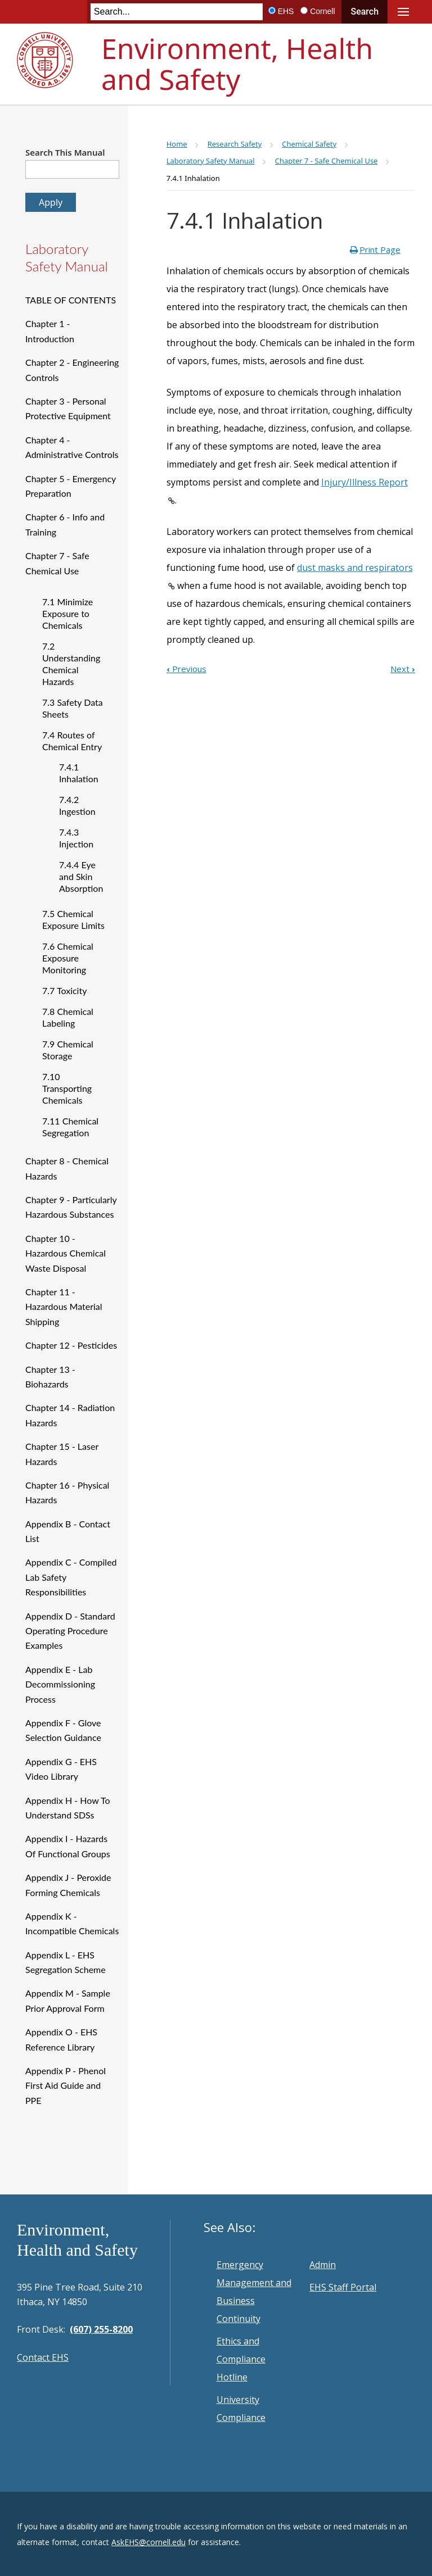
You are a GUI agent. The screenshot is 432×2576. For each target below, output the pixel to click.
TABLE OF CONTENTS (70, 299)
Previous (186, 668)
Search (364, 11)
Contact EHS (43, 2357)
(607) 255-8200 (101, 2329)
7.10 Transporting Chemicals (67, 1088)
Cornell (322, 11)
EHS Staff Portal (342, 2287)
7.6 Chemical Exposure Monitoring (67, 958)
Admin (322, 2264)
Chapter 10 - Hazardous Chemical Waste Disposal (65, 1253)
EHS (286, 11)
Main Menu (403, 12)
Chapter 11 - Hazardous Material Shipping (63, 1306)
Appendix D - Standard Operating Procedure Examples (70, 1631)
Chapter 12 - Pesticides (71, 1345)
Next (402, 668)
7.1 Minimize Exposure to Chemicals (67, 613)
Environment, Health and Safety (237, 63)
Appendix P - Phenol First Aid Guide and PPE (65, 2085)
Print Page (379, 249)
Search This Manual (65, 152)
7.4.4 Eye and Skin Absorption (81, 876)
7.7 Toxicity (64, 990)
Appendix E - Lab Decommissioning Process (60, 1684)
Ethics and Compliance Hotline (241, 2359)
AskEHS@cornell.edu (148, 2542)
